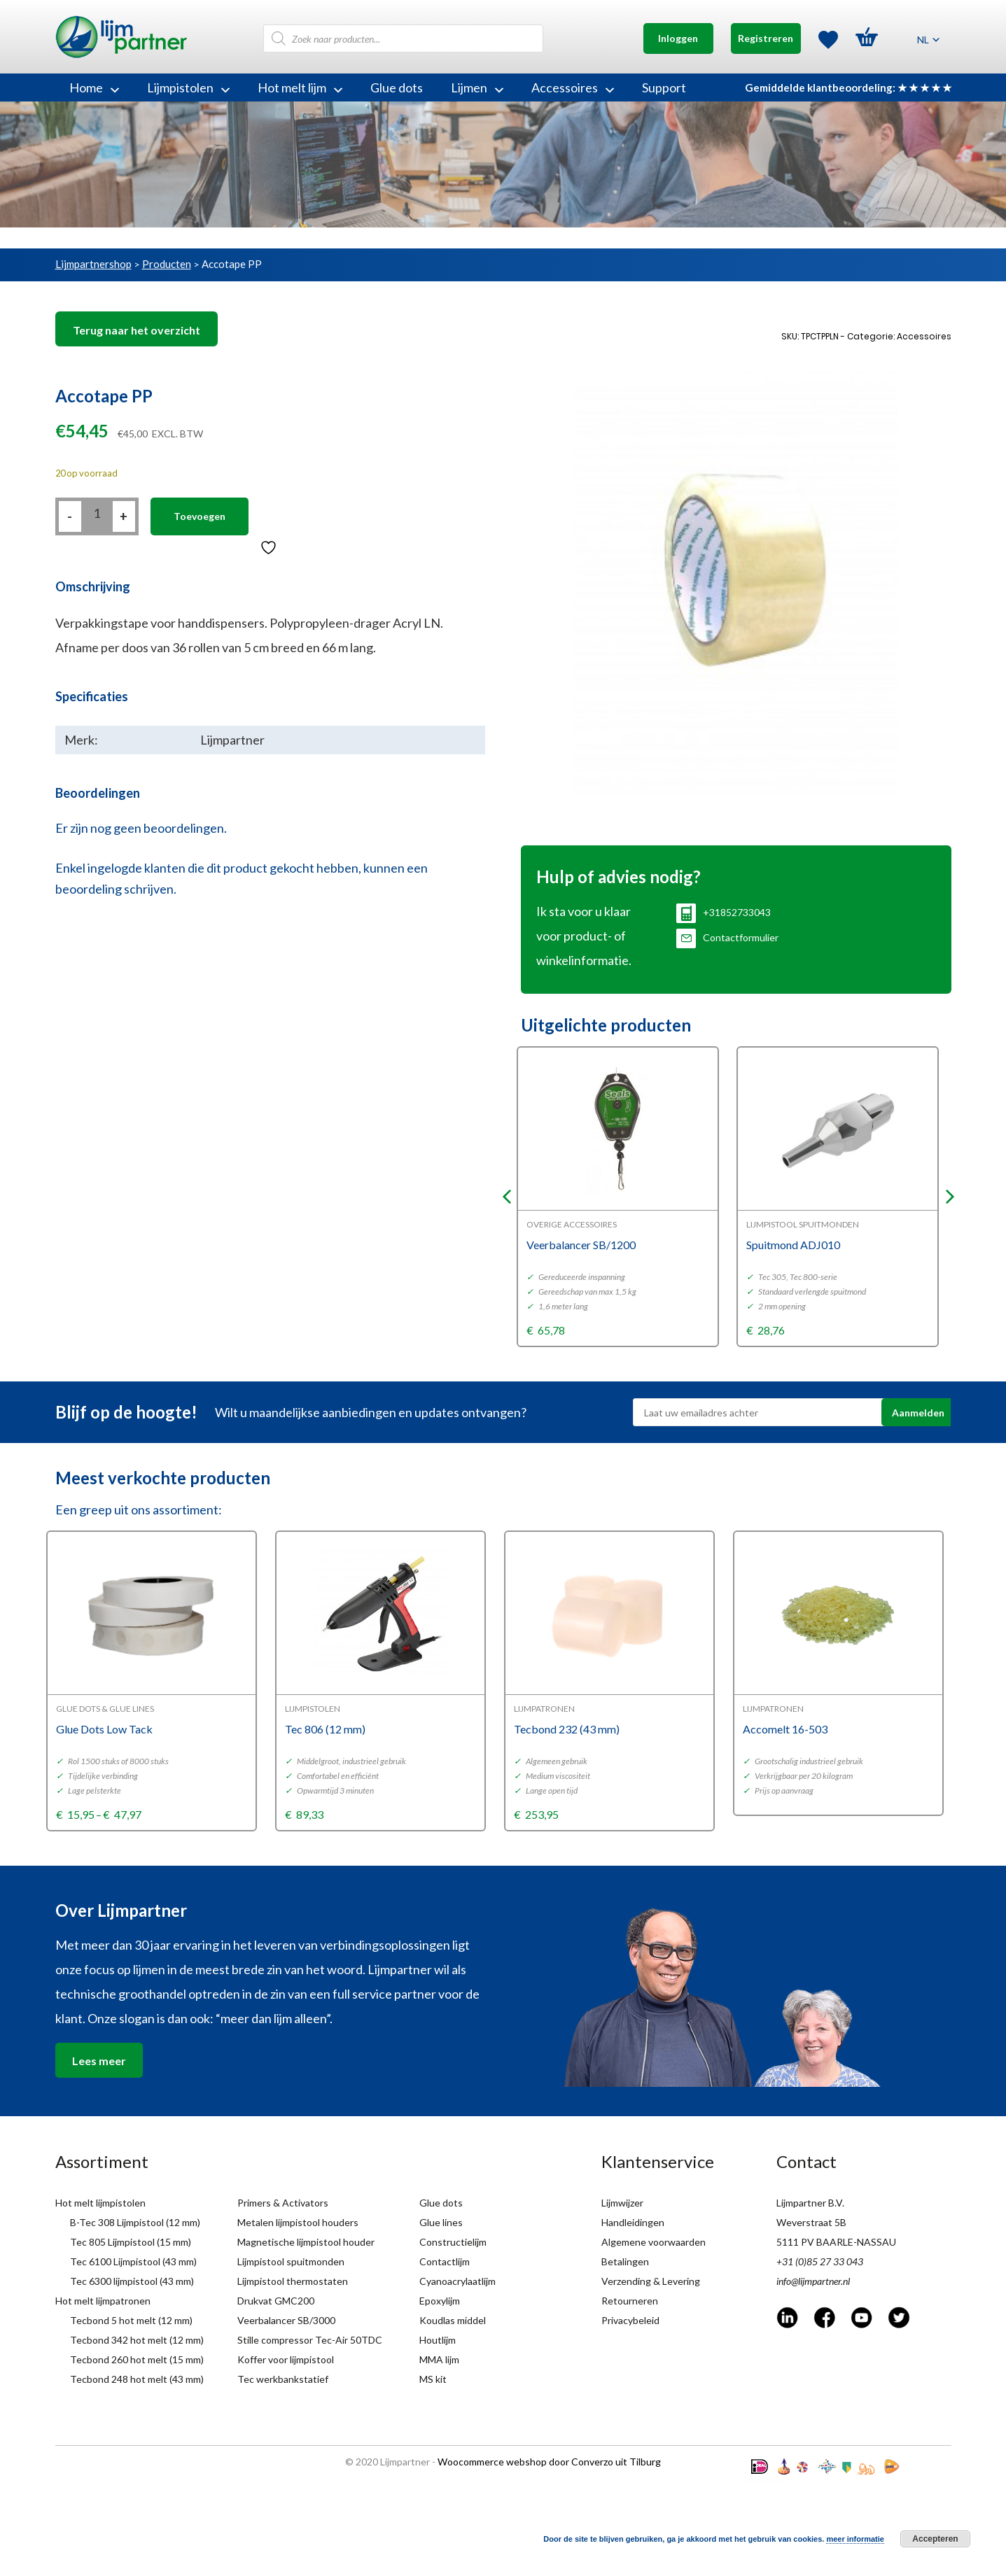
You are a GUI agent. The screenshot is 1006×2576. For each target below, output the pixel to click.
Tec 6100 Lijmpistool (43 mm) (133, 2261)
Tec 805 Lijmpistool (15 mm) (130, 2242)
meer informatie (855, 2539)
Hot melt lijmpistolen (100, 2203)
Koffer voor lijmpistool (285, 2359)
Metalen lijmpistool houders (297, 2222)
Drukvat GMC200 (275, 2301)
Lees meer (99, 2060)
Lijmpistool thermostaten (292, 2281)
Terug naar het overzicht (136, 330)
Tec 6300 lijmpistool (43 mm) (132, 2281)
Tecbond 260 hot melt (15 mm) (137, 2359)
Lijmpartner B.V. (810, 2203)
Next (950, 1197)
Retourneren (629, 2301)
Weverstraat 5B (811, 2222)
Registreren (765, 38)
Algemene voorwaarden (653, 2242)
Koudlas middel (452, 2320)
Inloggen (678, 38)
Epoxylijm (439, 2301)
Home (94, 87)
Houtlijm (437, 2340)
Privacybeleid (630, 2320)
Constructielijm (453, 2242)
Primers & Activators (282, 2203)
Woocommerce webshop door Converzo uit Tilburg (549, 2462)
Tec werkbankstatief (282, 2379)
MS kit (433, 2379)
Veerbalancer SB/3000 (286, 2320)
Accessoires (572, 87)
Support (664, 87)
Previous (507, 1197)
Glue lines (441, 2222)
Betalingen (625, 2261)
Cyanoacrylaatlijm (457, 2281)
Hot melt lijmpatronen (103, 2301)
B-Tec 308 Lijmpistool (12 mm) (135, 2222)
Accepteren (935, 2539)
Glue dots (396, 87)
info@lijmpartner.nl (813, 2281)
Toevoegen (199, 516)
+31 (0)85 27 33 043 (819, 2261)
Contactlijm (444, 2261)
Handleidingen (632, 2222)
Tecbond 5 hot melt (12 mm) (131, 2320)
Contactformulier (727, 937)
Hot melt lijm (300, 87)
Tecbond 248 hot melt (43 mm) (137, 2379)
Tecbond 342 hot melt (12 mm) (137, 2340)
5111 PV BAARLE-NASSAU (836, 2242)
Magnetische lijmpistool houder (306, 2242)
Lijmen (477, 87)
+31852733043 (723, 912)
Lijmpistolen (188, 87)
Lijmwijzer (622, 2203)
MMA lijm (439, 2359)
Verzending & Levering (650, 2281)
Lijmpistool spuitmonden (290, 2261)
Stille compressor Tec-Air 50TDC (309, 2340)
